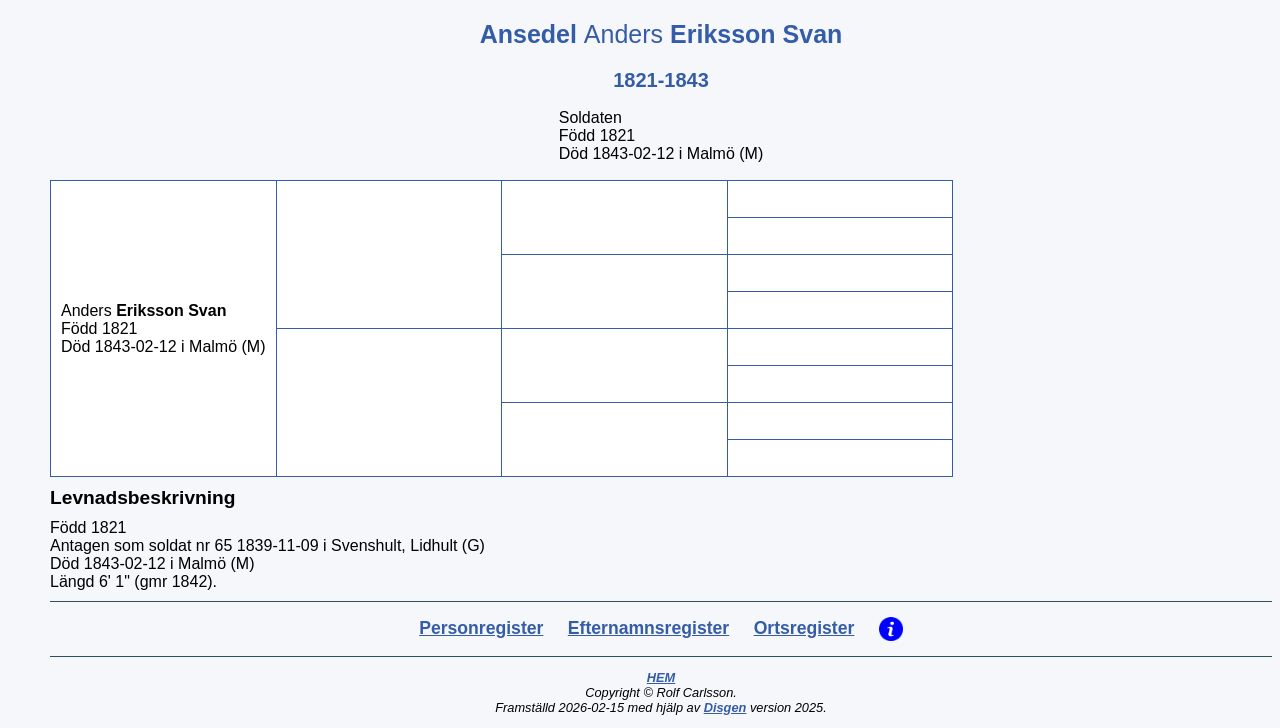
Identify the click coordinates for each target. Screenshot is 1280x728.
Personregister (481, 628)
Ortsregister (804, 628)
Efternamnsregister (648, 628)
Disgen (725, 707)
